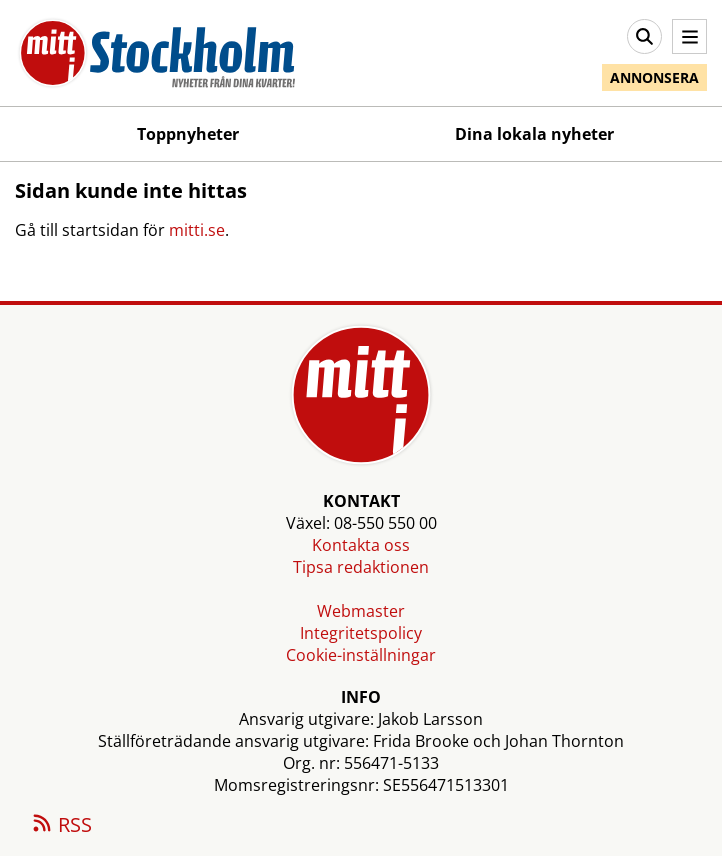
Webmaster (361, 611)
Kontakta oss (361, 545)
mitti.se (197, 230)
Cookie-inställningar (361, 655)
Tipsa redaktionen (361, 567)
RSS (61, 826)
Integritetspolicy (361, 633)
